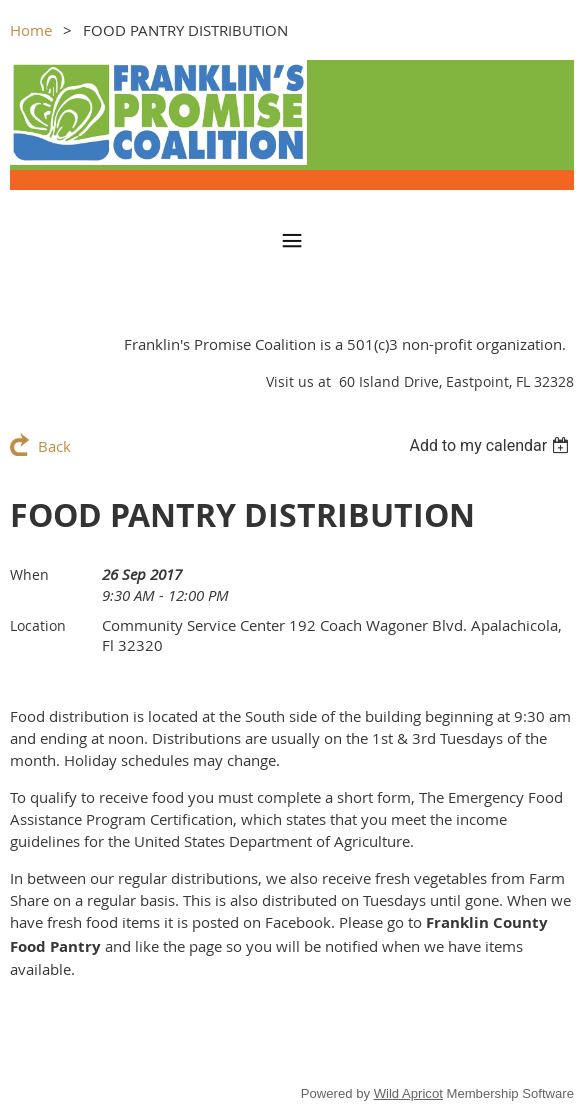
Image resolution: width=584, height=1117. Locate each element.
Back (54, 446)
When (29, 574)
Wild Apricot (408, 1093)
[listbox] (491, 445)
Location (38, 625)
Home (31, 30)
